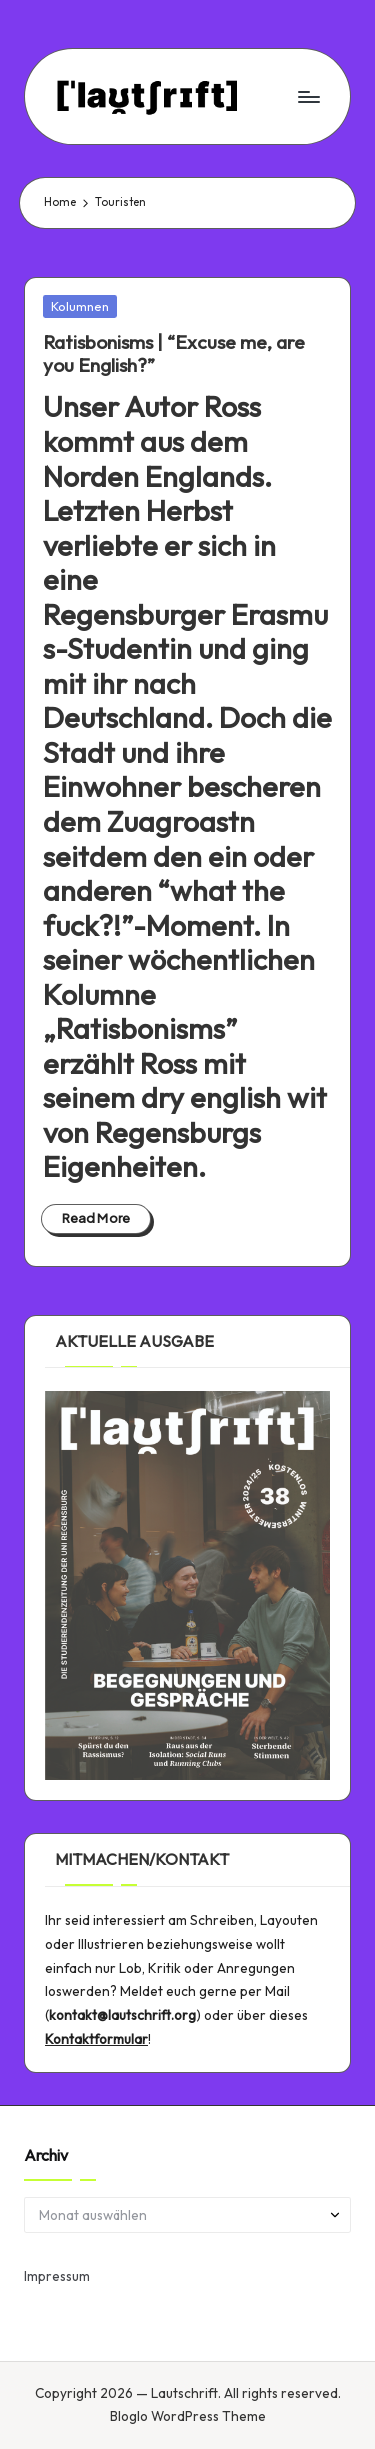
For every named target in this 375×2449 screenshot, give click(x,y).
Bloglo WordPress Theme (188, 2416)
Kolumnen (80, 306)
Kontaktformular (96, 2039)
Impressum (57, 2276)
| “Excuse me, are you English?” (174, 353)
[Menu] (308, 96)
